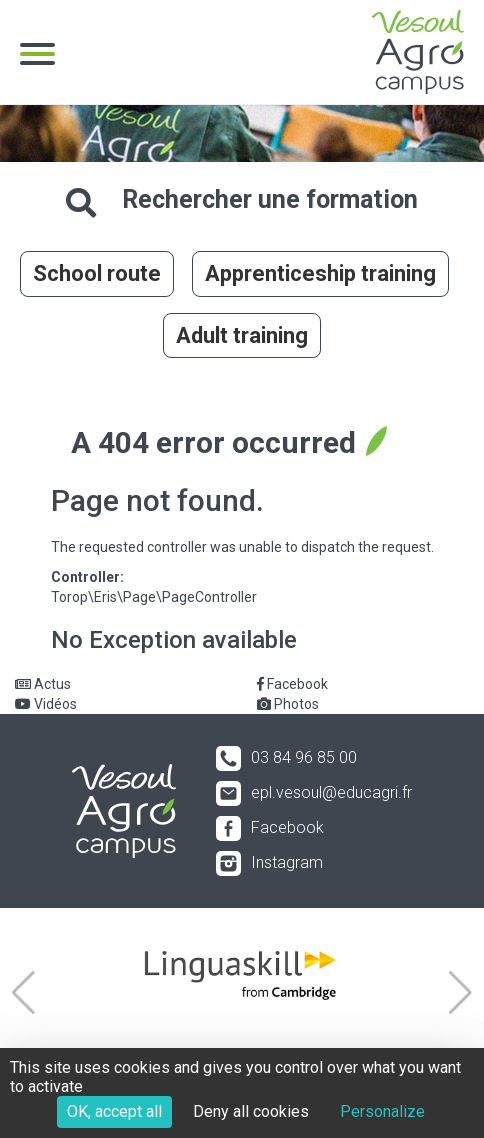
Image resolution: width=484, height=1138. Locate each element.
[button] (23, 993)
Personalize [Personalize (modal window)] (382, 1111)
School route (97, 273)
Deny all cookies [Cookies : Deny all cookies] (251, 1111)
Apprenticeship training (320, 273)
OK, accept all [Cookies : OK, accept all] (114, 1111)
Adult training (242, 335)
